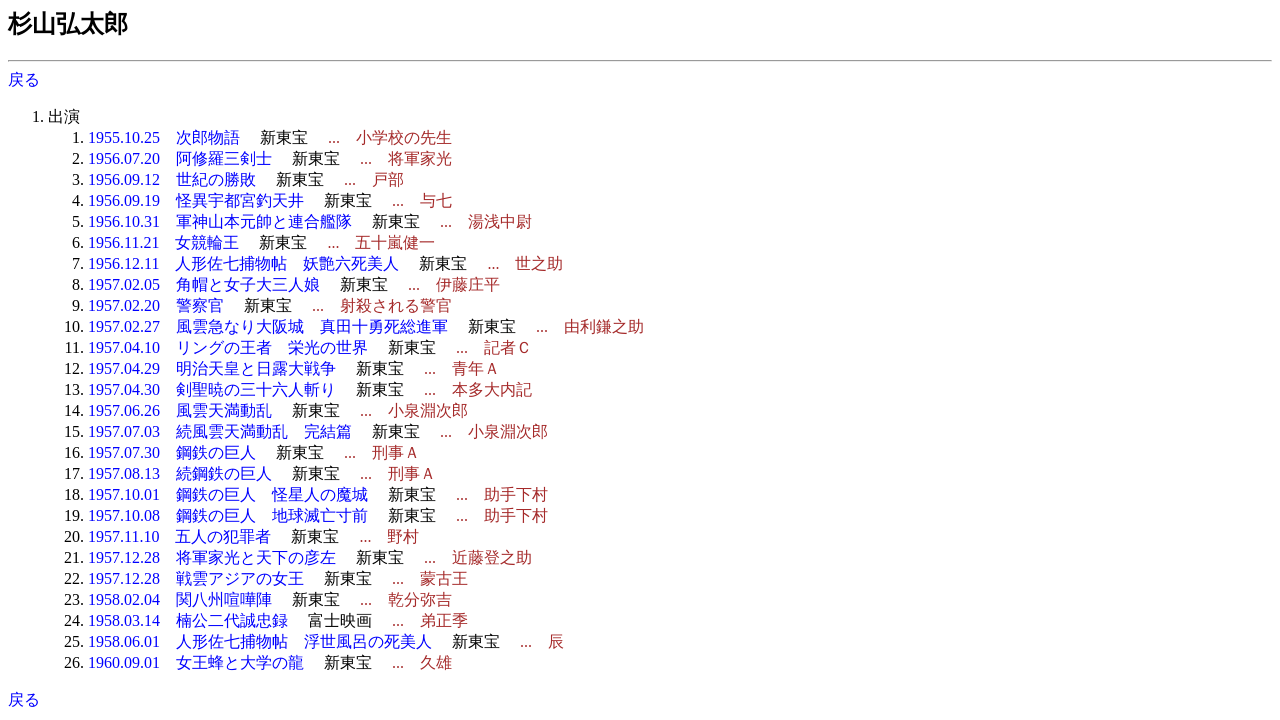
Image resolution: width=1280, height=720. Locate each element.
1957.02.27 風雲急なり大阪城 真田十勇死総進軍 (268, 326)
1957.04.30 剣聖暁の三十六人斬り (212, 389)
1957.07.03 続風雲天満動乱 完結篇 (220, 431)
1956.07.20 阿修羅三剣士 (180, 158)
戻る (24, 79)
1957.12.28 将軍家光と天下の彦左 (212, 557)
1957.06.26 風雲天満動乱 (180, 410)
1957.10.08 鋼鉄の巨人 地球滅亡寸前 (228, 515)
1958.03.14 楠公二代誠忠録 (188, 620)
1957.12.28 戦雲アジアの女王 (196, 578)
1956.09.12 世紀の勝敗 (172, 179)
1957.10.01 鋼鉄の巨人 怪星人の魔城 (228, 494)
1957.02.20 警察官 (156, 305)
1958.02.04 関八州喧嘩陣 (180, 599)
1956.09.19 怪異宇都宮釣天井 (196, 200)
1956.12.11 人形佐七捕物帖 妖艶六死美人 (243, 263)
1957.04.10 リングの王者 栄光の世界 (228, 347)
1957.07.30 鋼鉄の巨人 (172, 452)
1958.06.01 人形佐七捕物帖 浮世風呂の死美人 (260, 641)
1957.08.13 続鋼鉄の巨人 (180, 473)
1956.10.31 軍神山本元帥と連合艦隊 (220, 221)
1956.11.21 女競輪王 (163, 242)
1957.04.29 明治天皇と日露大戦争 (212, 368)
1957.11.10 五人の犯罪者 (179, 536)
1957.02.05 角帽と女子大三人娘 (204, 284)
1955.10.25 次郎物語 (164, 137)
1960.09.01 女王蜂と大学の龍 (196, 662)
